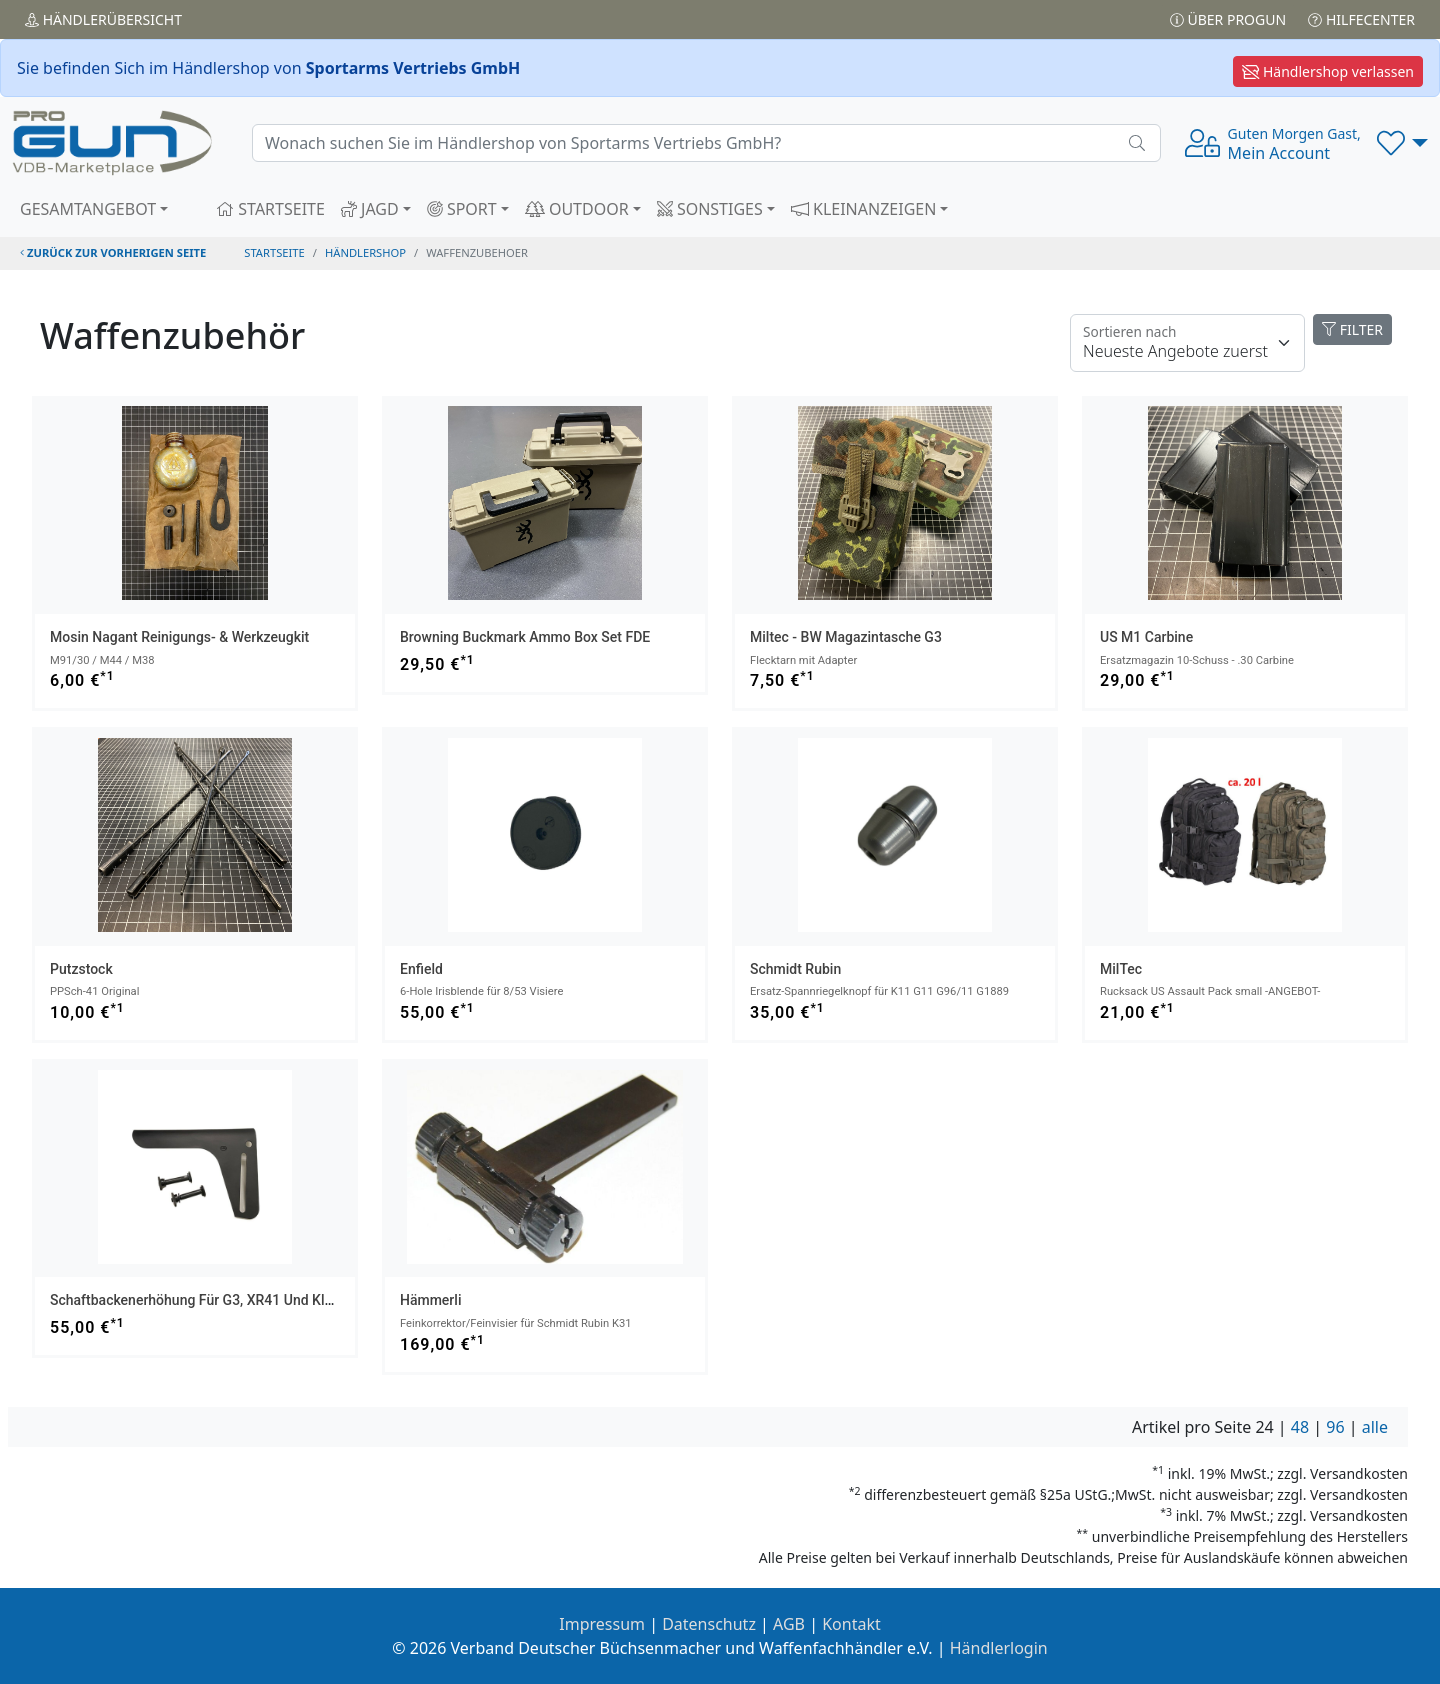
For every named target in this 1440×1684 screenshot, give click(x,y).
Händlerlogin (999, 1648)
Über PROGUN (1228, 19)
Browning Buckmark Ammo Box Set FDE (525, 637)
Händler (103, 19)
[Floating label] (1187, 343)
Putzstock (81, 969)
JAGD (370, 209)
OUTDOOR (577, 209)
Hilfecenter (1361, 19)
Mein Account (1294, 144)
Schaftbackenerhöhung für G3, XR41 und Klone (199, 1300)
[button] (1402, 143)
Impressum (602, 1624)
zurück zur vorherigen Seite (113, 252)
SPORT (462, 209)
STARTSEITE (270, 209)
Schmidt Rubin (795, 969)
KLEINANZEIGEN (864, 209)
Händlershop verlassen (1328, 71)
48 (1300, 1427)
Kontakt (851, 1624)
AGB (789, 1624)
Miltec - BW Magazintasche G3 (846, 637)
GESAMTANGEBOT (88, 209)
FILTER (1352, 329)
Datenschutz (709, 1624)
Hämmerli (430, 1300)
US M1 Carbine (1146, 637)
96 (1335, 1427)
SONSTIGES (710, 209)
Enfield (421, 969)
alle (1375, 1427)
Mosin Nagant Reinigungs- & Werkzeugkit (179, 637)
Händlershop (365, 252)
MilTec (1121, 969)
